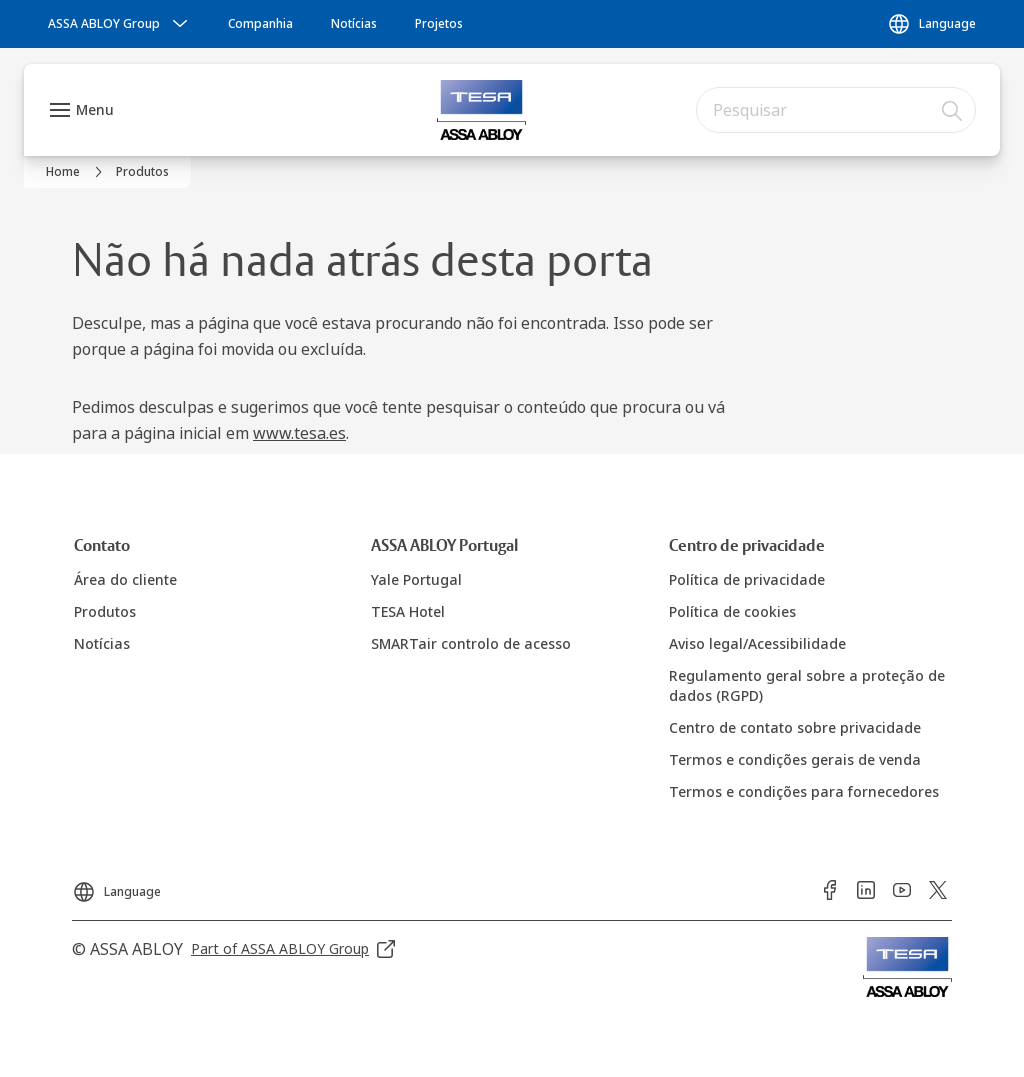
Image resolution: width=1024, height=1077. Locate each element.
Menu (95, 109)
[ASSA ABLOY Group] (120, 24)
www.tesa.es (299, 433)
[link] (260, 24)
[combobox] (836, 110)
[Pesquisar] (953, 110)
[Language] (931, 24)
